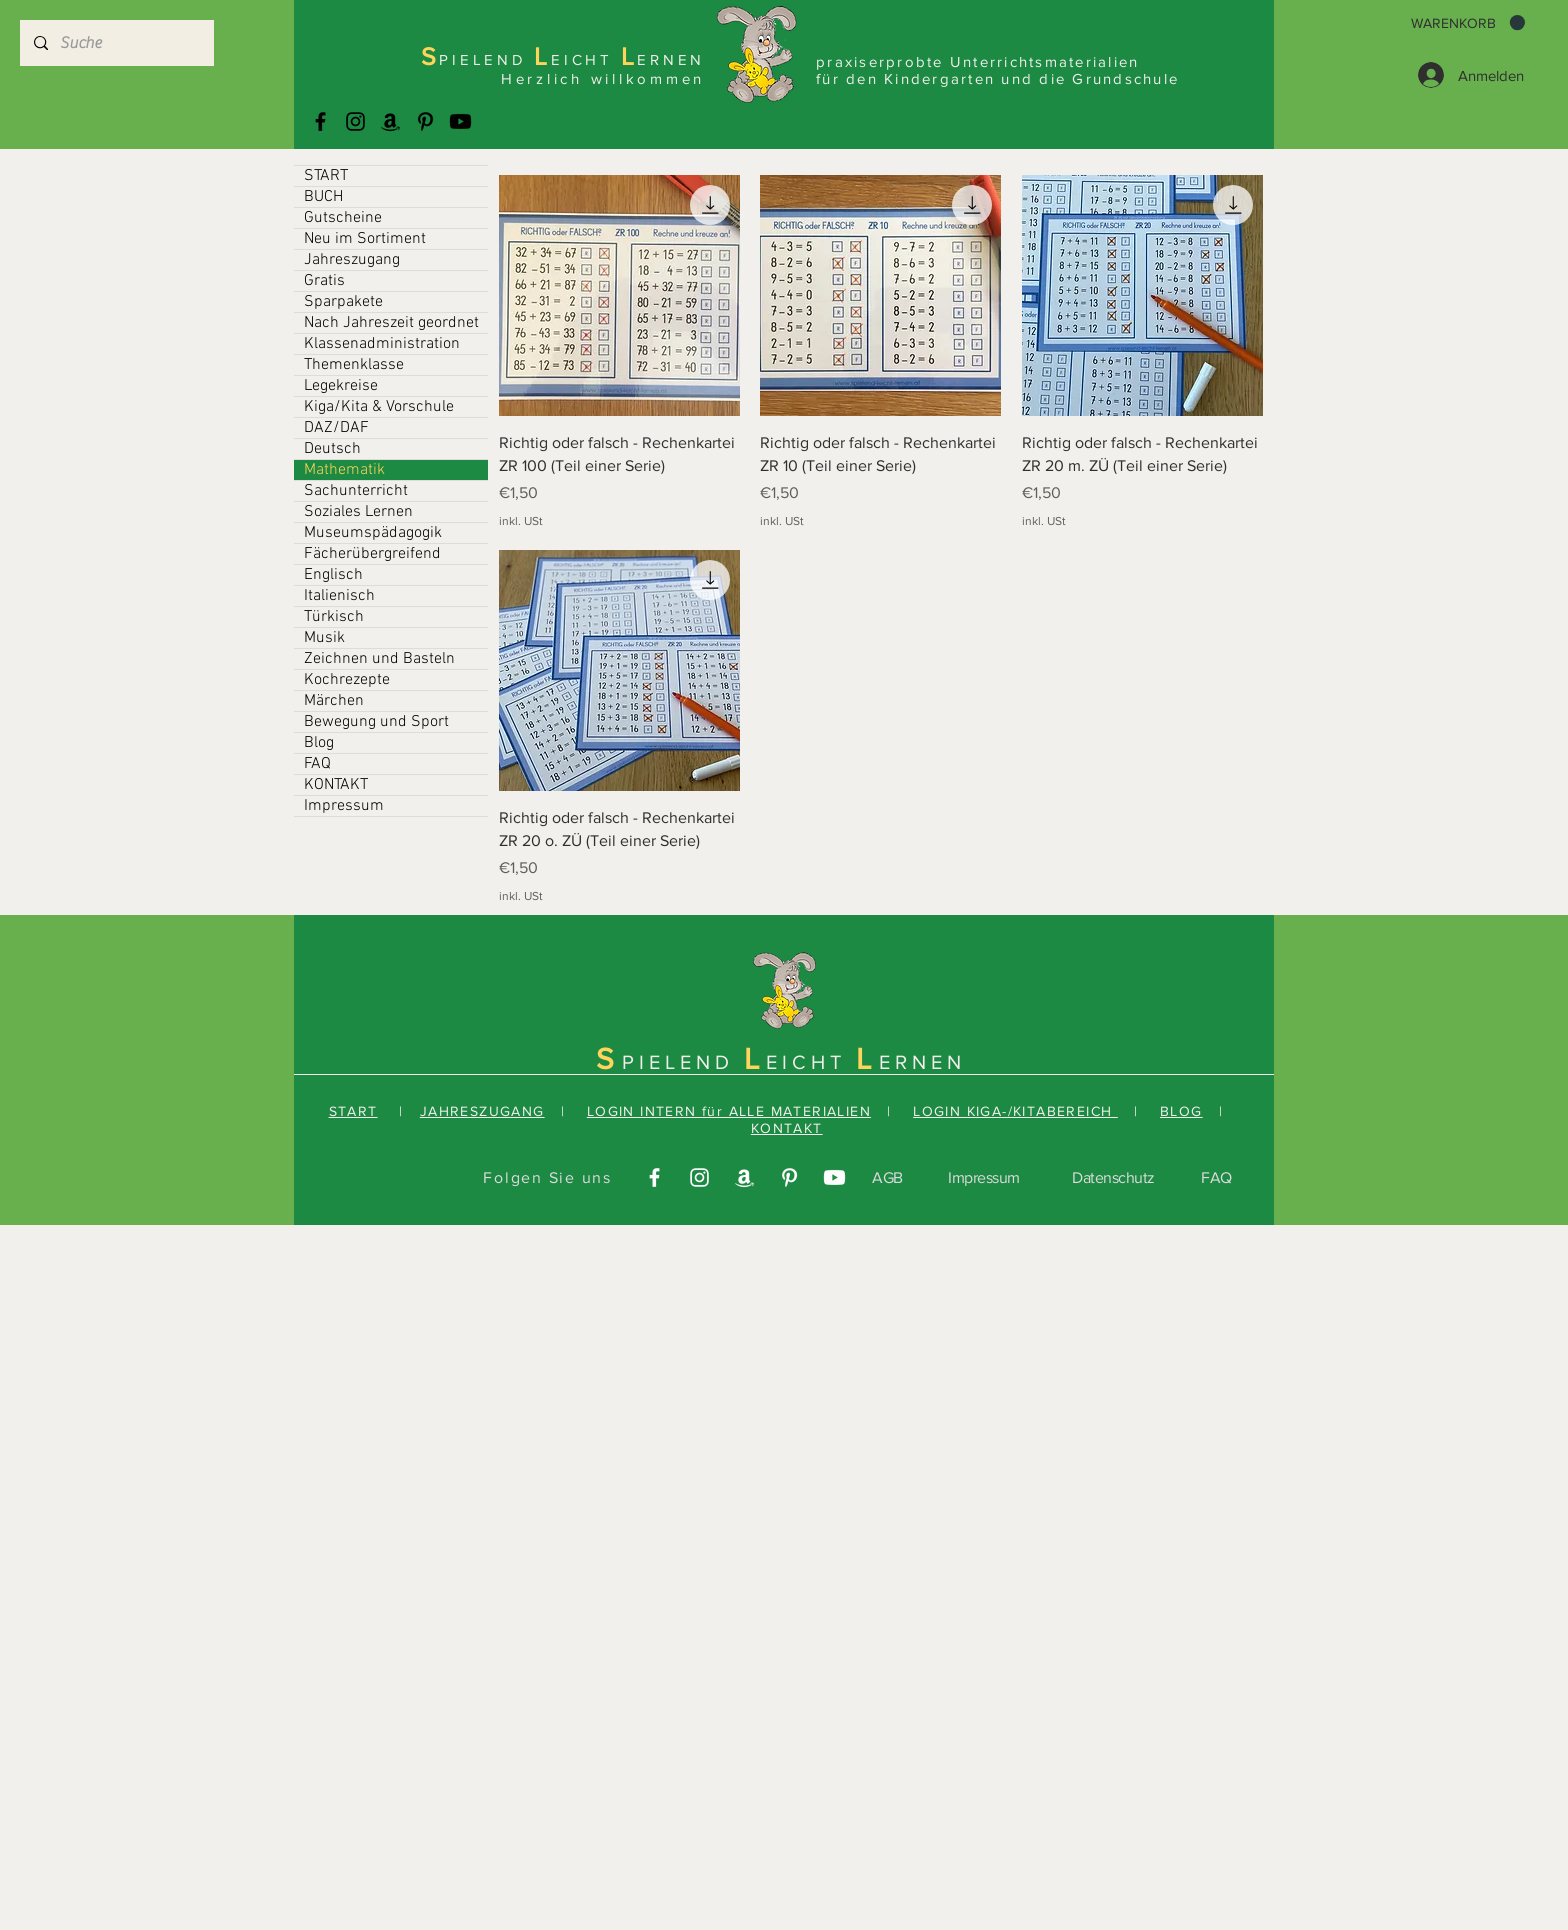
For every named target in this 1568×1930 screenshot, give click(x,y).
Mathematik (344, 470)
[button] (1468, 23)
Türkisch (334, 617)
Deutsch (332, 449)
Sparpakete (343, 302)
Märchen (334, 701)
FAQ (317, 764)
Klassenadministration (382, 344)
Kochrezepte (347, 680)
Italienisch (339, 596)
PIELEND (683, 1062)
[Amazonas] (390, 121)
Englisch (333, 575)
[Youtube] (460, 121)
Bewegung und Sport (376, 722)
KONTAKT (336, 785)
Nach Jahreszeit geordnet (391, 323)
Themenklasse (354, 365)
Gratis (324, 281)
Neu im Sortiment (365, 239)
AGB (887, 1177)
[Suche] (116, 43)
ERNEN (922, 1062)
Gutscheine (343, 218)
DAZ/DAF (336, 428)
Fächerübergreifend (372, 554)
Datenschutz (1113, 1177)
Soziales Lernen (358, 512)
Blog (319, 743)
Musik (324, 638)
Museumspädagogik (373, 533)
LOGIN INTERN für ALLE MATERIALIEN (729, 1111)
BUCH (323, 197)
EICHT (811, 1062)
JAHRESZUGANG (482, 1111)
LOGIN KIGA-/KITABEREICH (1015, 1111)
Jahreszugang (352, 260)
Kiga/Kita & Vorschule (379, 407)
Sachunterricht (356, 491)
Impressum (344, 806)
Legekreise (341, 386)
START (326, 176)
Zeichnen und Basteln (379, 659)
